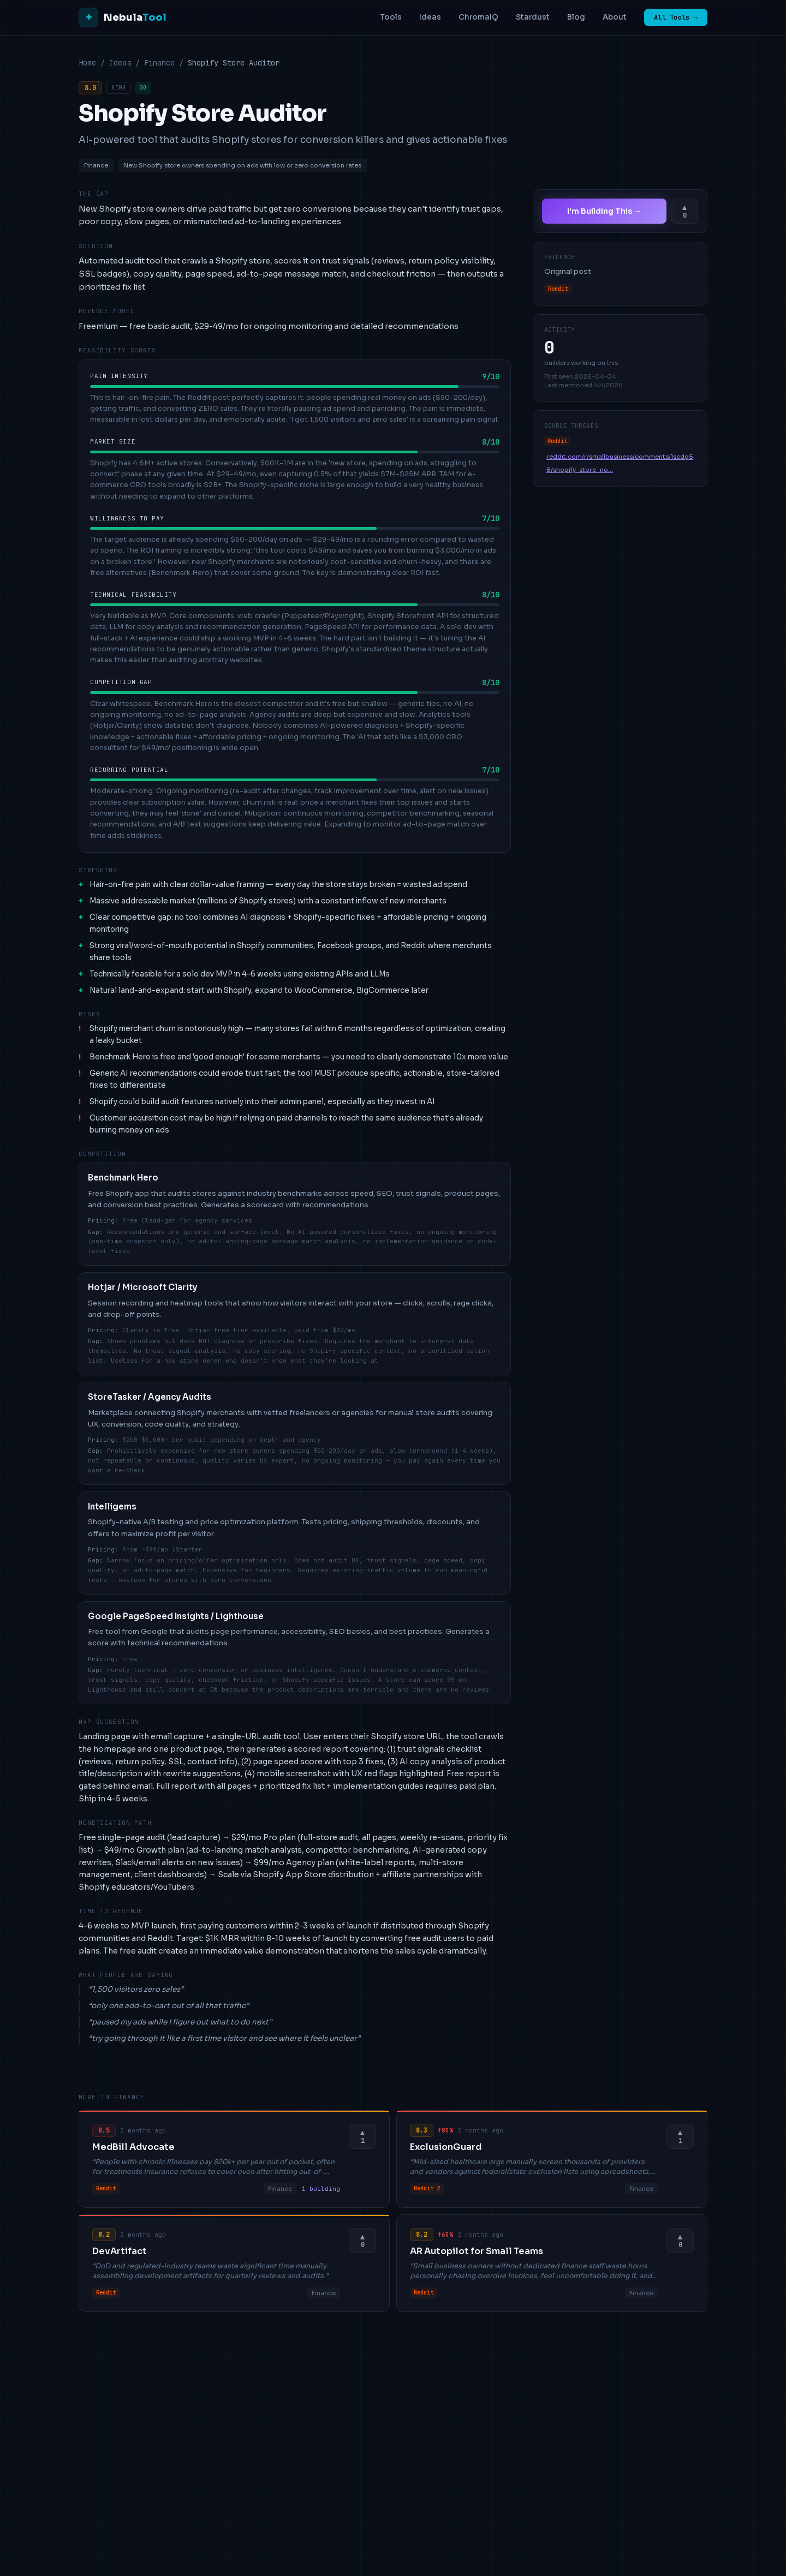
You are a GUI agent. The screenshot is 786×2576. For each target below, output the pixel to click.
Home (87, 63)
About (615, 17)
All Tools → (676, 17)
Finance (159, 63)
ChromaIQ (478, 17)
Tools (391, 17)
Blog (576, 17)
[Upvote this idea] (684, 211)
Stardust (533, 17)
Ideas (430, 17)
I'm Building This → (604, 211)
